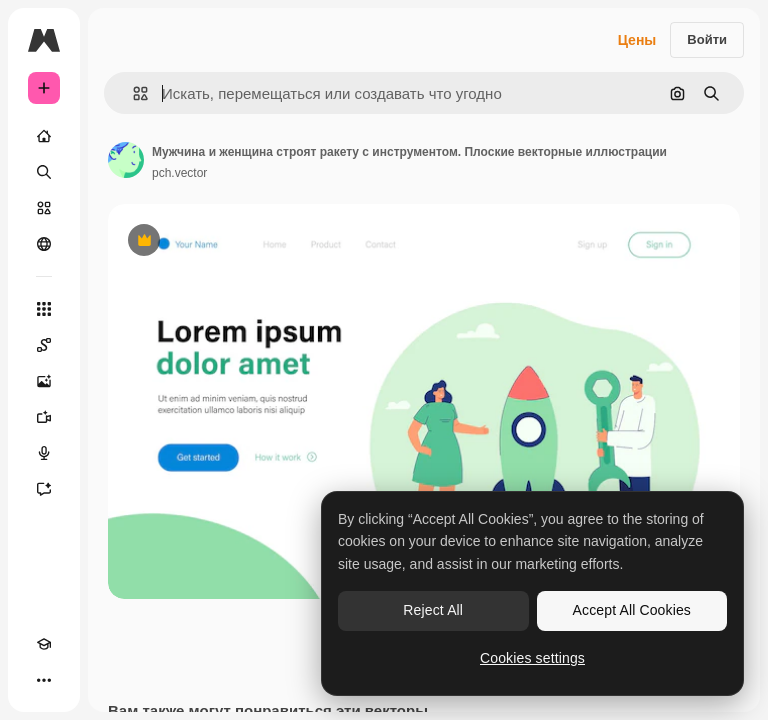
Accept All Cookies (632, 610)
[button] (132, 93)
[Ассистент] (44, 489)
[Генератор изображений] (44, 381)
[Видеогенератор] (44, 417)
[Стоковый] (44, 208)
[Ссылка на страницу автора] (126, 160)
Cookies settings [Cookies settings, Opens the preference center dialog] (532, 658)
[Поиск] (44, 172)
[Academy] (44, 644)
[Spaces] (44, 345)
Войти (707, 39)
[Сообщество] (44, 244)
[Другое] (44, 680)
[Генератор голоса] (44, 453)
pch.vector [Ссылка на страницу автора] (179, 173)
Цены (637, 40)
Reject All (433, 610)
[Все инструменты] (44, 309)
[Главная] (44, 136)
